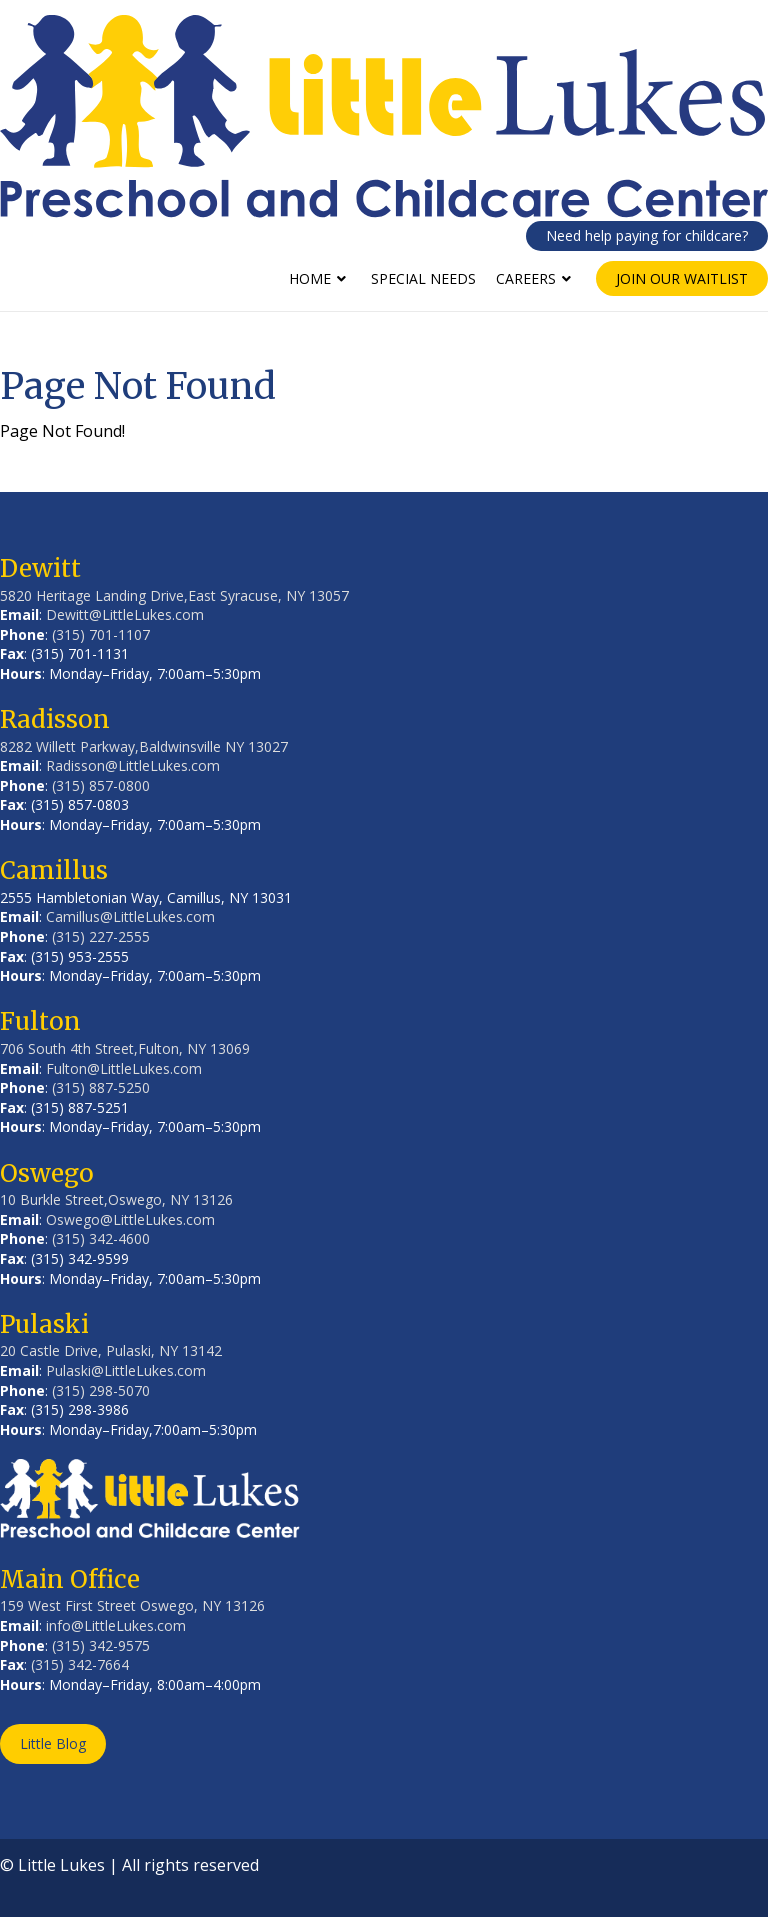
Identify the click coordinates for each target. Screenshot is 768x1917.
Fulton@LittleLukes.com (124, 1068)
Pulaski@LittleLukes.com (126, 1370)
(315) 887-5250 (101, 1087)
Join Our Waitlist (682, 278)
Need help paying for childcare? (647, 235)
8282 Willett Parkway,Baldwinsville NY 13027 (144, 746)
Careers (526, 278)
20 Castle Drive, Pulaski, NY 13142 (111, 1350)
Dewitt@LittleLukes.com (125, 614)
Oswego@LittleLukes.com (130, 1219)
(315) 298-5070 (101, 1390)
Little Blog (53, 1743)
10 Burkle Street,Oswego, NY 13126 (116, 1199)
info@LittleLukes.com (116, 1625)
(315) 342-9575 (101, 1645)
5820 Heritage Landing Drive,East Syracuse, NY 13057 (174, 595)
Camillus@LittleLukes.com (130, 916)
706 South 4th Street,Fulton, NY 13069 (125, 1048)
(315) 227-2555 (101, 936)
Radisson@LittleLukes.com (133, 765)
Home (310, 278)
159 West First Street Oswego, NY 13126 (132, 1605)
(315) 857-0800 (101, 785)
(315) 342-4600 (101, 1238)
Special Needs (423, 278)
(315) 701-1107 (101, 634)
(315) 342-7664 (80, 1664)
